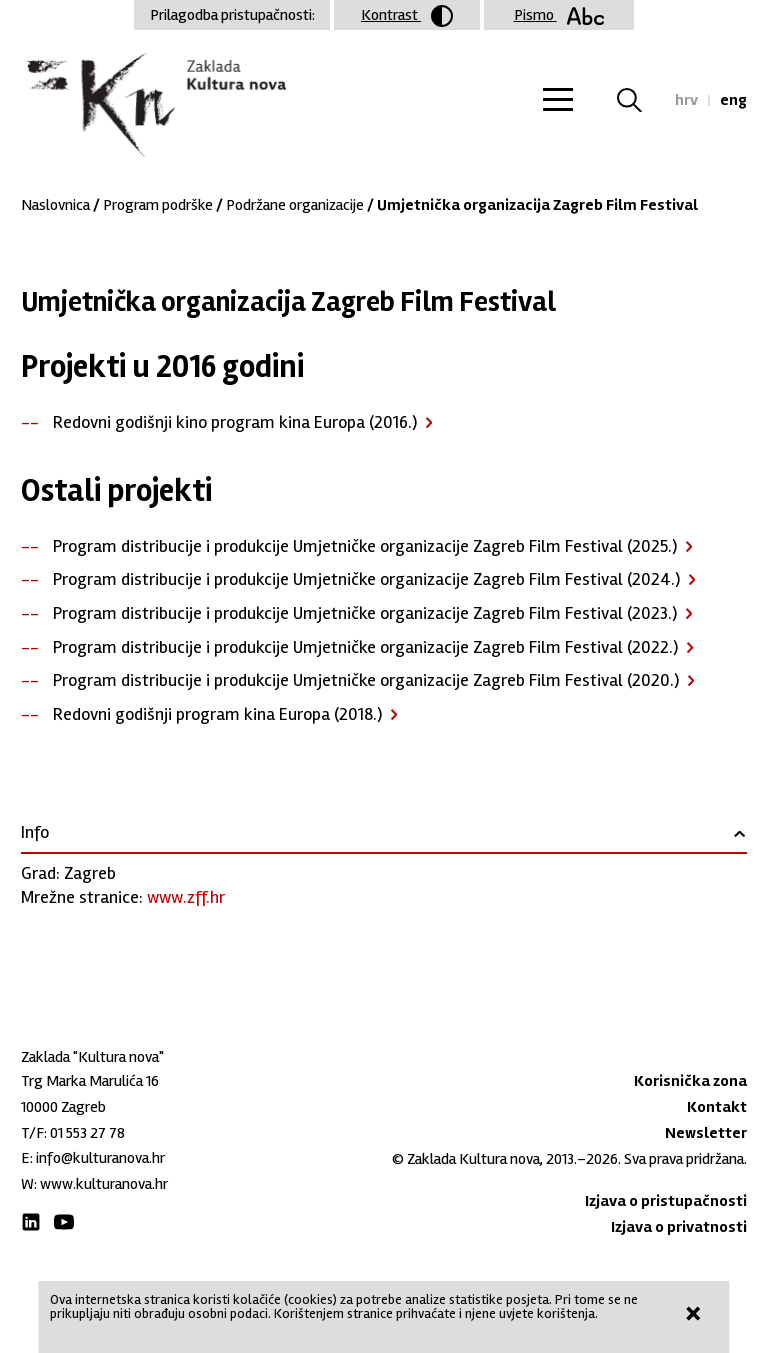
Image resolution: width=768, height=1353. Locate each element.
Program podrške (158, 205)
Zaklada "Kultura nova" (153, 106)
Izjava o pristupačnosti (666, 1201)
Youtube (64, 1222)
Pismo (559, 15)
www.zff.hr (186, 897)
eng (733, 100)
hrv (686, 100)
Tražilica (641, 100)
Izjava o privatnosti (679, 1227)
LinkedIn (31, 1222)
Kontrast (407, 16)
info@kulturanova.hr (100, 1158)
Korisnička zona (690, 1081)
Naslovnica (55, 205)
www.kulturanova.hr (104, 1184)
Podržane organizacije (295, 205)
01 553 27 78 (87, 1133)
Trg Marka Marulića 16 (90, 1081)
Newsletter (706, 1133)
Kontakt (717, 1107)
